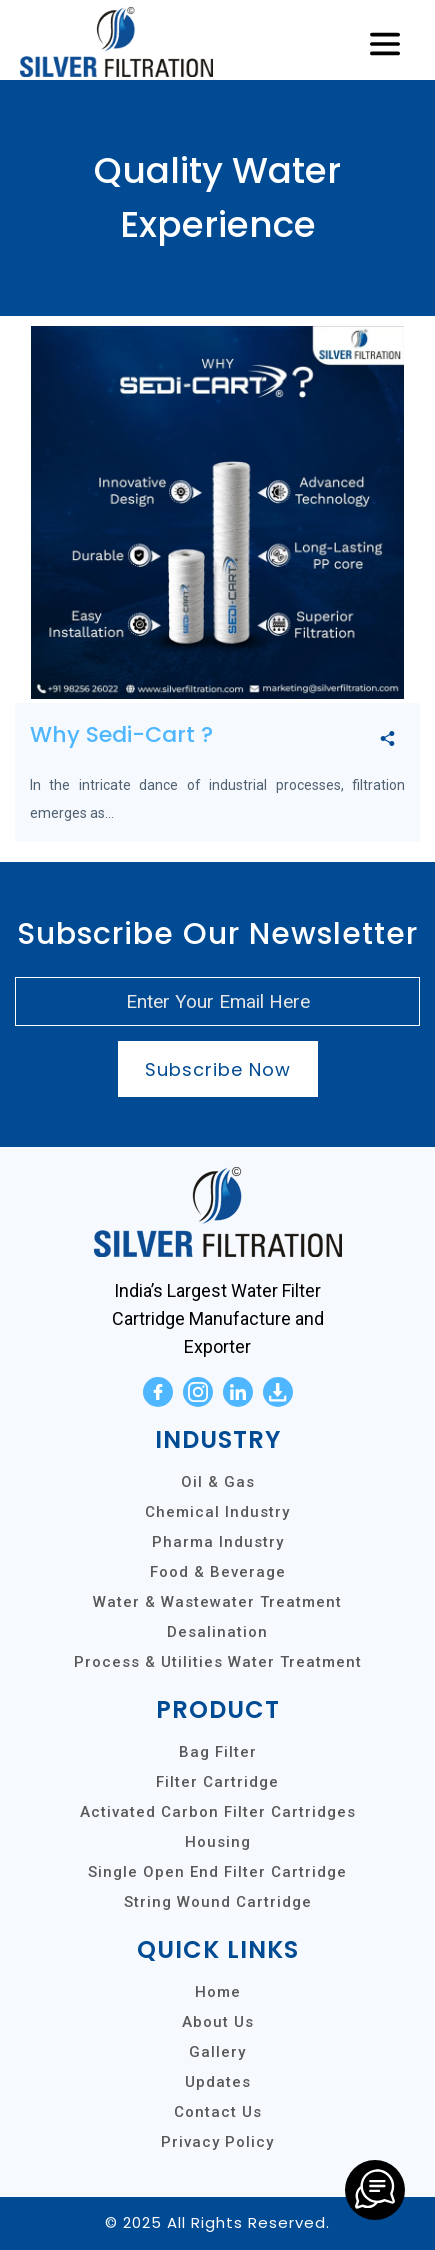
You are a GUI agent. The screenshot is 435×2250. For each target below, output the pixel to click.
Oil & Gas (218, 1482)
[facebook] (158, 1392)
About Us (218, 2022)
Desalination (217, 1632)
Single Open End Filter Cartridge (217, 1872)
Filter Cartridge (217, 1782)
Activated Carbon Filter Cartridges (218, 1812)
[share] (387, 739)
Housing (218, 1842)
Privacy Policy (217, 2142)
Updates (218, 2082)
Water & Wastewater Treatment (217, 1602)
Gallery (217, 2052)
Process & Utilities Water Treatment (218, 1662)
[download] (278, 1392)
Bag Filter (218, 1752)
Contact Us (218, 2112)
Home (218, 1992)
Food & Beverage (218, 1572)
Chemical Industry (217, 1512)
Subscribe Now (218, 1069)
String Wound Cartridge (218, 1902)
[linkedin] (238, 1392)
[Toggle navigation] (385, 45)
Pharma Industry (218, 1542)
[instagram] (198, 1392)
